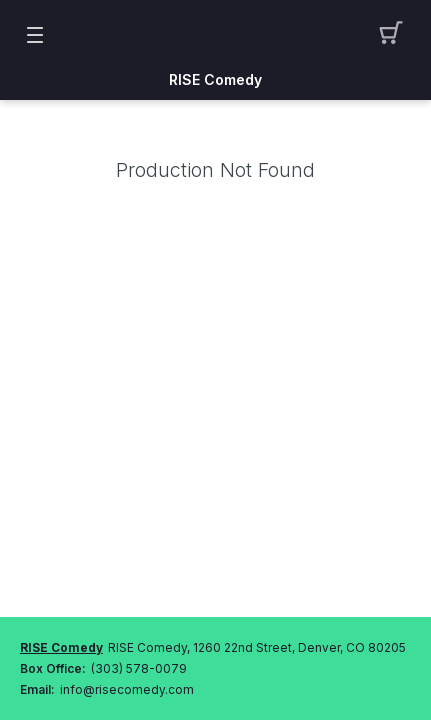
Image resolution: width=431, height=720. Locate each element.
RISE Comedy (215, 80)
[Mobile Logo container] (216, 35)
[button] (396, 35)
